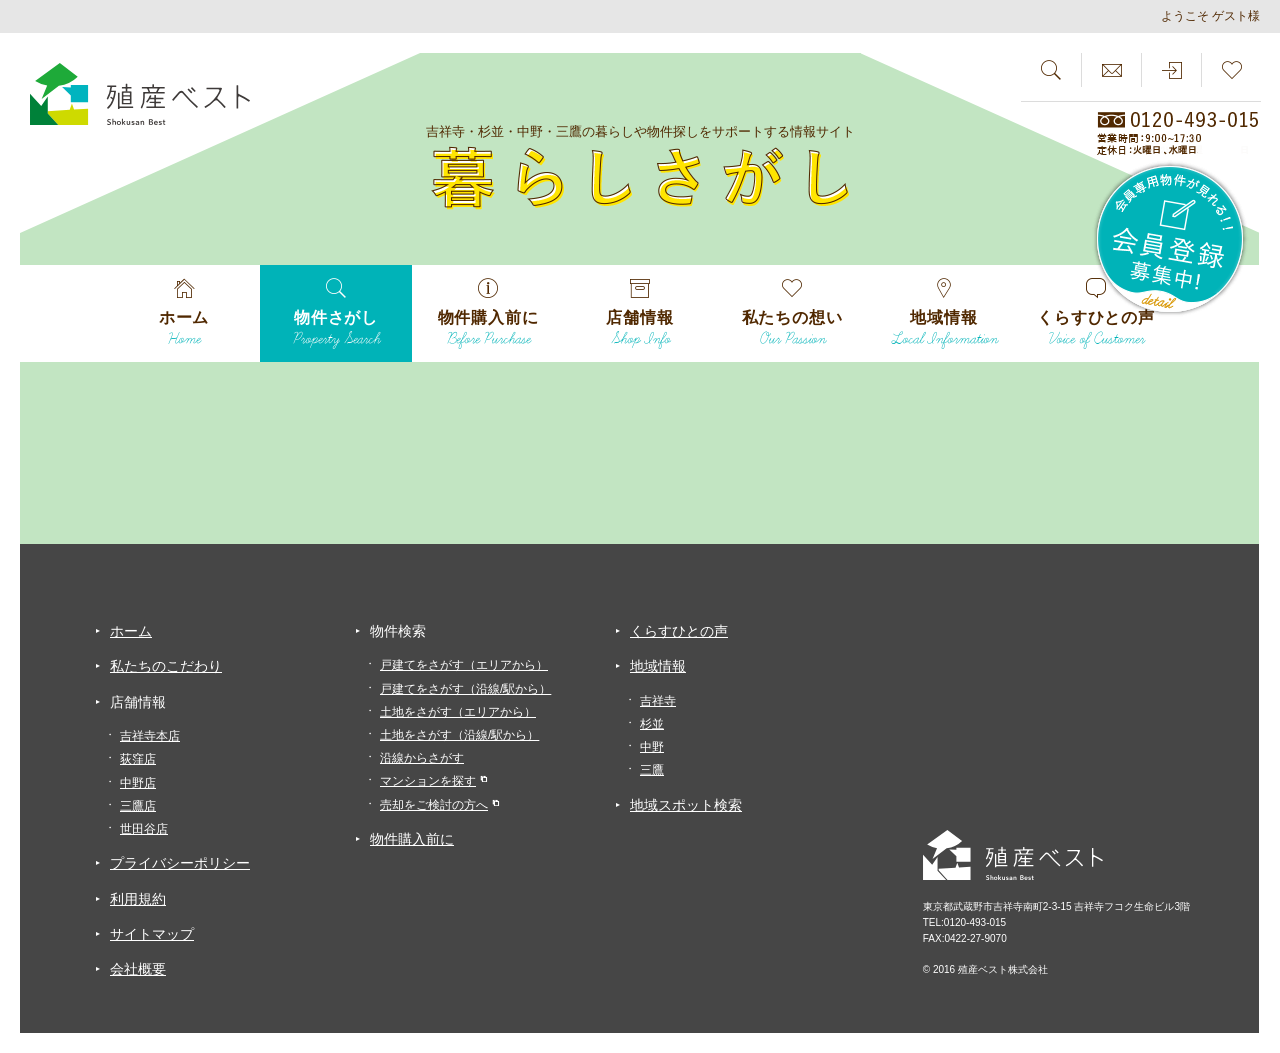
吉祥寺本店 (150, 736)
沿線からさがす (422, 758)
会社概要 (138, 969)
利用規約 (138, 899)
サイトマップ (152, 934)
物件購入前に (412, 839)
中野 (652, 747)
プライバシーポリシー (180, 863)
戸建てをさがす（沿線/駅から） (465, 689)
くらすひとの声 (679, 631)
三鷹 (652, 770)
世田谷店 (144, 829)
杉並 (652, 724)
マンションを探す (428, 781)
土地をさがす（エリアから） (458, 712)
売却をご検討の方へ (434, 805)
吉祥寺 (658, 701)
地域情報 (658, 666)
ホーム (131, 631)
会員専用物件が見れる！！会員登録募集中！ (1171, 240)
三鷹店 (138, 806)
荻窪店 (138, 759)
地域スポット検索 (686, 805)
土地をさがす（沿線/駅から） (459, 735)
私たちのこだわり (166, 666)
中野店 (138, 783)
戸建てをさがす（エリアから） (464, 665)
